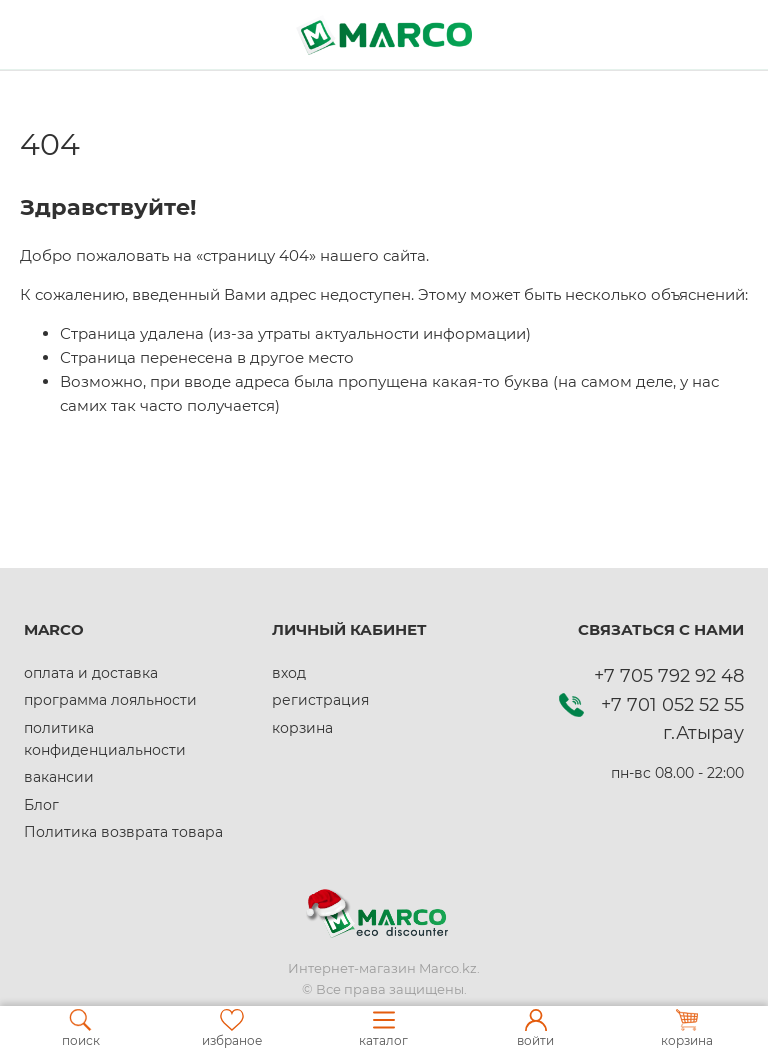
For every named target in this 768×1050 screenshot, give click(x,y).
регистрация (320, 700)
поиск (81, 1028)
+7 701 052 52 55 (672, 705)
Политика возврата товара (123, 832)
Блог (41, 805)
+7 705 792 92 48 (669, 676)
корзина (302, 728)
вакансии (59, 777)
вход (289, 673)
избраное (232, 1028)
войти (535, 1028)
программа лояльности (110, 700)
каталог (383, 1028)
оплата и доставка (91, 673)
